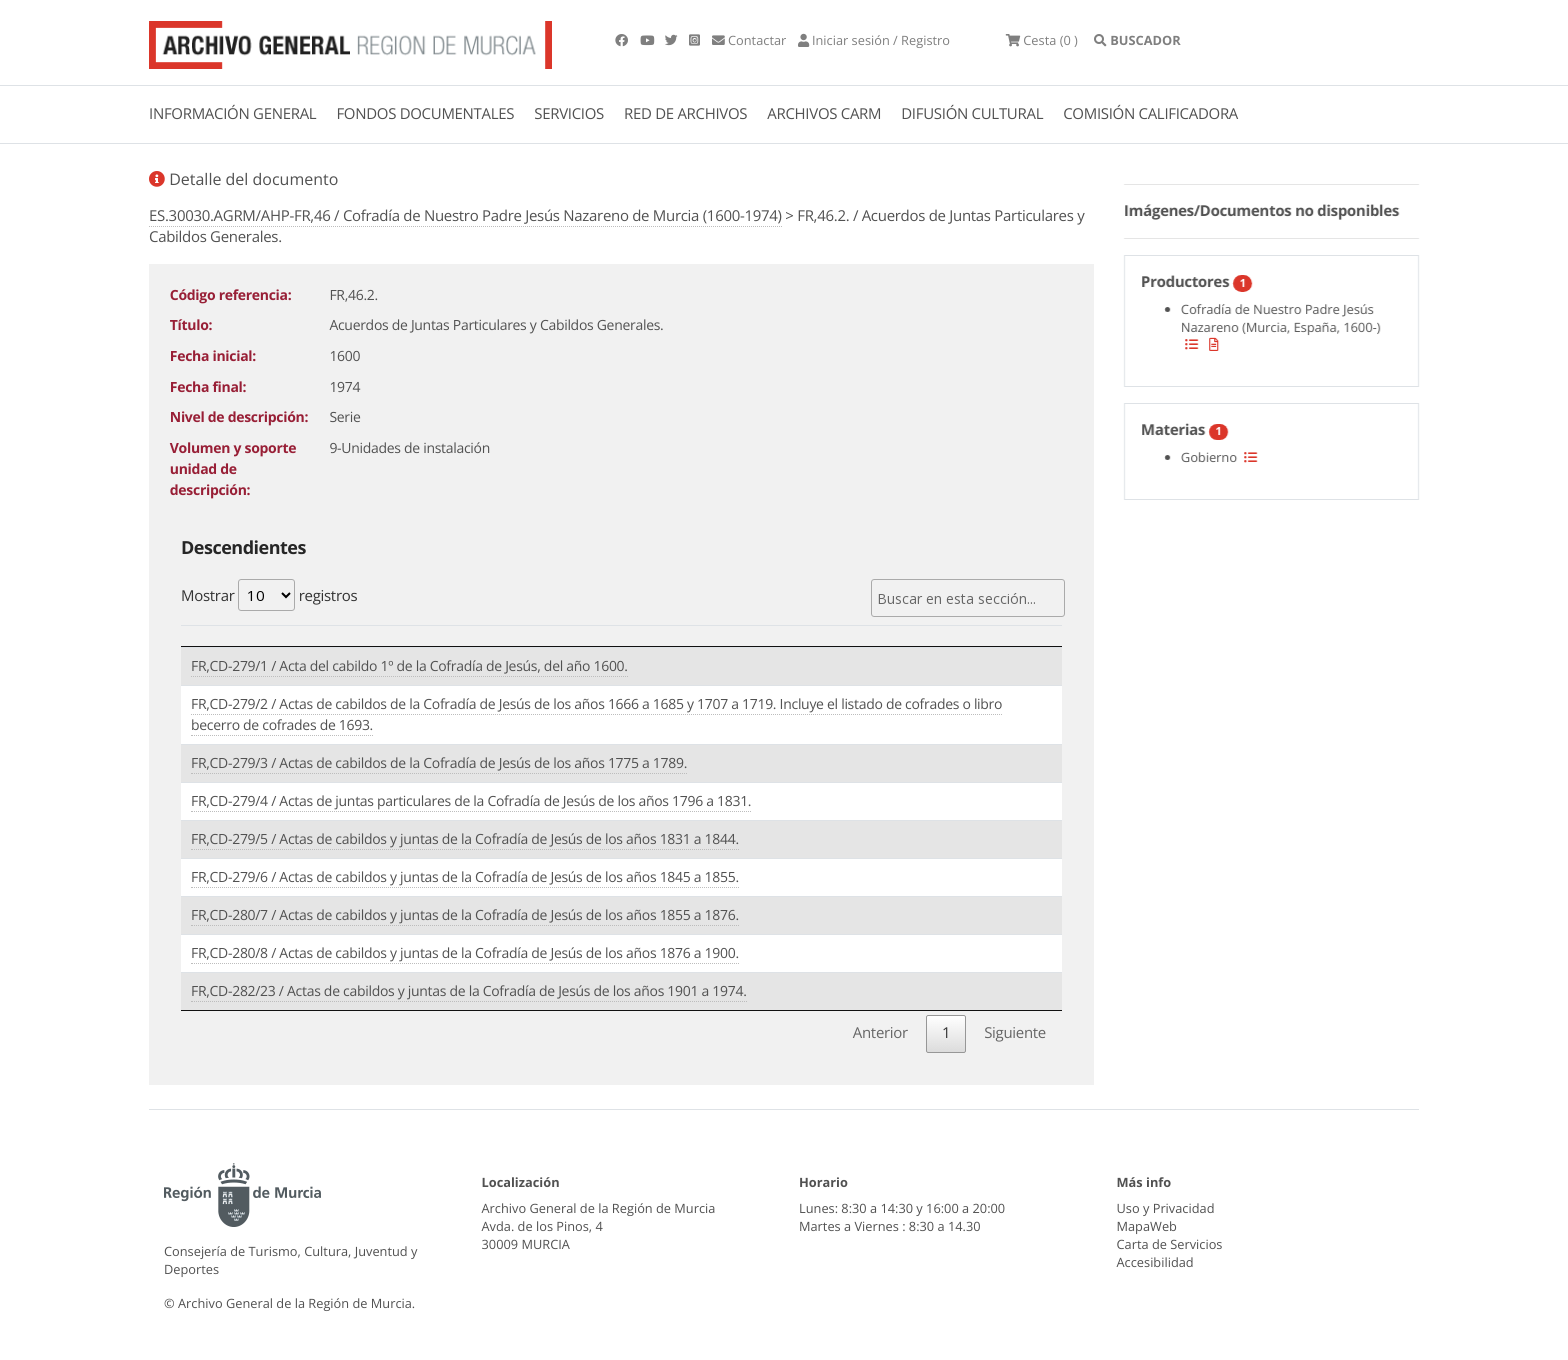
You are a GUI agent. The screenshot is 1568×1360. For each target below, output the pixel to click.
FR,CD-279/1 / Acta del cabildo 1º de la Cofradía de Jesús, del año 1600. (409, 666)
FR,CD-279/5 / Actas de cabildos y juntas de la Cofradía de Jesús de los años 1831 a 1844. (465, 839)
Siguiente (1015, 1033)
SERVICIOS (569, 114)
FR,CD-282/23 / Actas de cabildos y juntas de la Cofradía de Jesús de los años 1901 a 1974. (469, 991)
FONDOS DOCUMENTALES (425, 114)
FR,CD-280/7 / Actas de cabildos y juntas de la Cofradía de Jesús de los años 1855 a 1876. (465, 915)
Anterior (880, 1033)
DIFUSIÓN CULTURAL (972, 114)
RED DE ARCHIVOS (685, 114)
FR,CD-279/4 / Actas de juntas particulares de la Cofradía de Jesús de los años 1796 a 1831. (471, 801)
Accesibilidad (1155, 1262)
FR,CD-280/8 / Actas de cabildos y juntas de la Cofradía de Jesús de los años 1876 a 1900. (465, 953)
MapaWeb (1147, 1226)
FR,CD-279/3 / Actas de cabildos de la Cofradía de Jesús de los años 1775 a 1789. (439, 763)
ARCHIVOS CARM (824, 114)
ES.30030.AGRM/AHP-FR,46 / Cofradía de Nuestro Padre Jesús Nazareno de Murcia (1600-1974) (465, 216)
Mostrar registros (269, 595)
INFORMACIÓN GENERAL (232, 114)
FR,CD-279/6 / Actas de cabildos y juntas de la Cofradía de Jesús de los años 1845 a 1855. (465, 877)
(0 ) (1042, 40)
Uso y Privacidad (1166, 1208)
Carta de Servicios (1170, 1244)
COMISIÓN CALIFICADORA (1150, 114)
